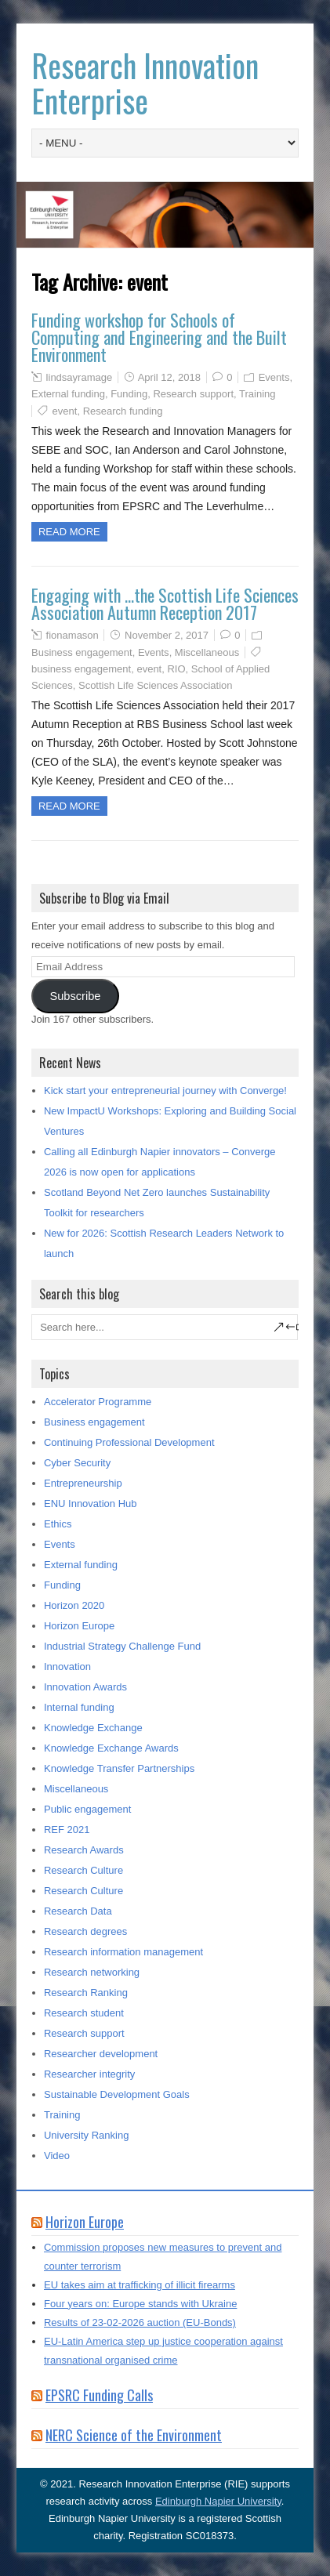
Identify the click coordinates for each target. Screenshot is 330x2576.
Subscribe (74, 996)
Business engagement (81, 652)
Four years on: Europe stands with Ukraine (140, 2304)
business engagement (81, 669)
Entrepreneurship (83, 1483)
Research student (84, 2013)
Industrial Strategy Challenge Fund (122, 1646)
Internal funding (79, 1707)
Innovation (67, 1666)
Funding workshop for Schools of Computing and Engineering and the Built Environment (159, 337)
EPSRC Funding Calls (99, 2395)
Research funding (123, 411)
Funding (129, 394)
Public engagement (87, 1809)
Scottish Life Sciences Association (155, 685)
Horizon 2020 (74, 1605)
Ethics (57, 1524)
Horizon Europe (79, 1626)
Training (257, 394)
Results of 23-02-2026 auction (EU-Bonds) (140, 2322)
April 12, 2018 (169, 377)
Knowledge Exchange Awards (111, 1748)
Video (57, 2155)
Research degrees (85, 1931)
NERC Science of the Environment (133, 2435)
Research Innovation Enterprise (145, 83)
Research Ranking (86, 1992)
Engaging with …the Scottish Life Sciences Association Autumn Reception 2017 (165, 603)
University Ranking (86, 2135)
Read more (69, 532)
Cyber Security (77, 1463)
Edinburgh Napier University (218, 2501)
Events (274, 377)
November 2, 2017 (167, 635)
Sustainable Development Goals (117, 2094)
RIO (176, 669)
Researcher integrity (89, 2074)
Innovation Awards (85, 1687)
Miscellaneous (207, 652)
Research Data (78, 1911)
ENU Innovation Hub (90, 1503)
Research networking (92, 1972)
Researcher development (101, 2054)
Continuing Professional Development (129, 1442)
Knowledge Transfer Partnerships (119, 1768)
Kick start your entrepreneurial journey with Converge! (165, 1090)
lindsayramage (79, 377)
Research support (193, 394)
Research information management (123, 1952)
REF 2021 (67, 1829)
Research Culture (83, 1870)
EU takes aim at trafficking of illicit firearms (139, 2285)
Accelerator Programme (97, 1402)
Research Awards (84, 1850)
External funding (68, 394)
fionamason (72, 635)
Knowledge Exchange (93, 1728)
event (65, 411)
